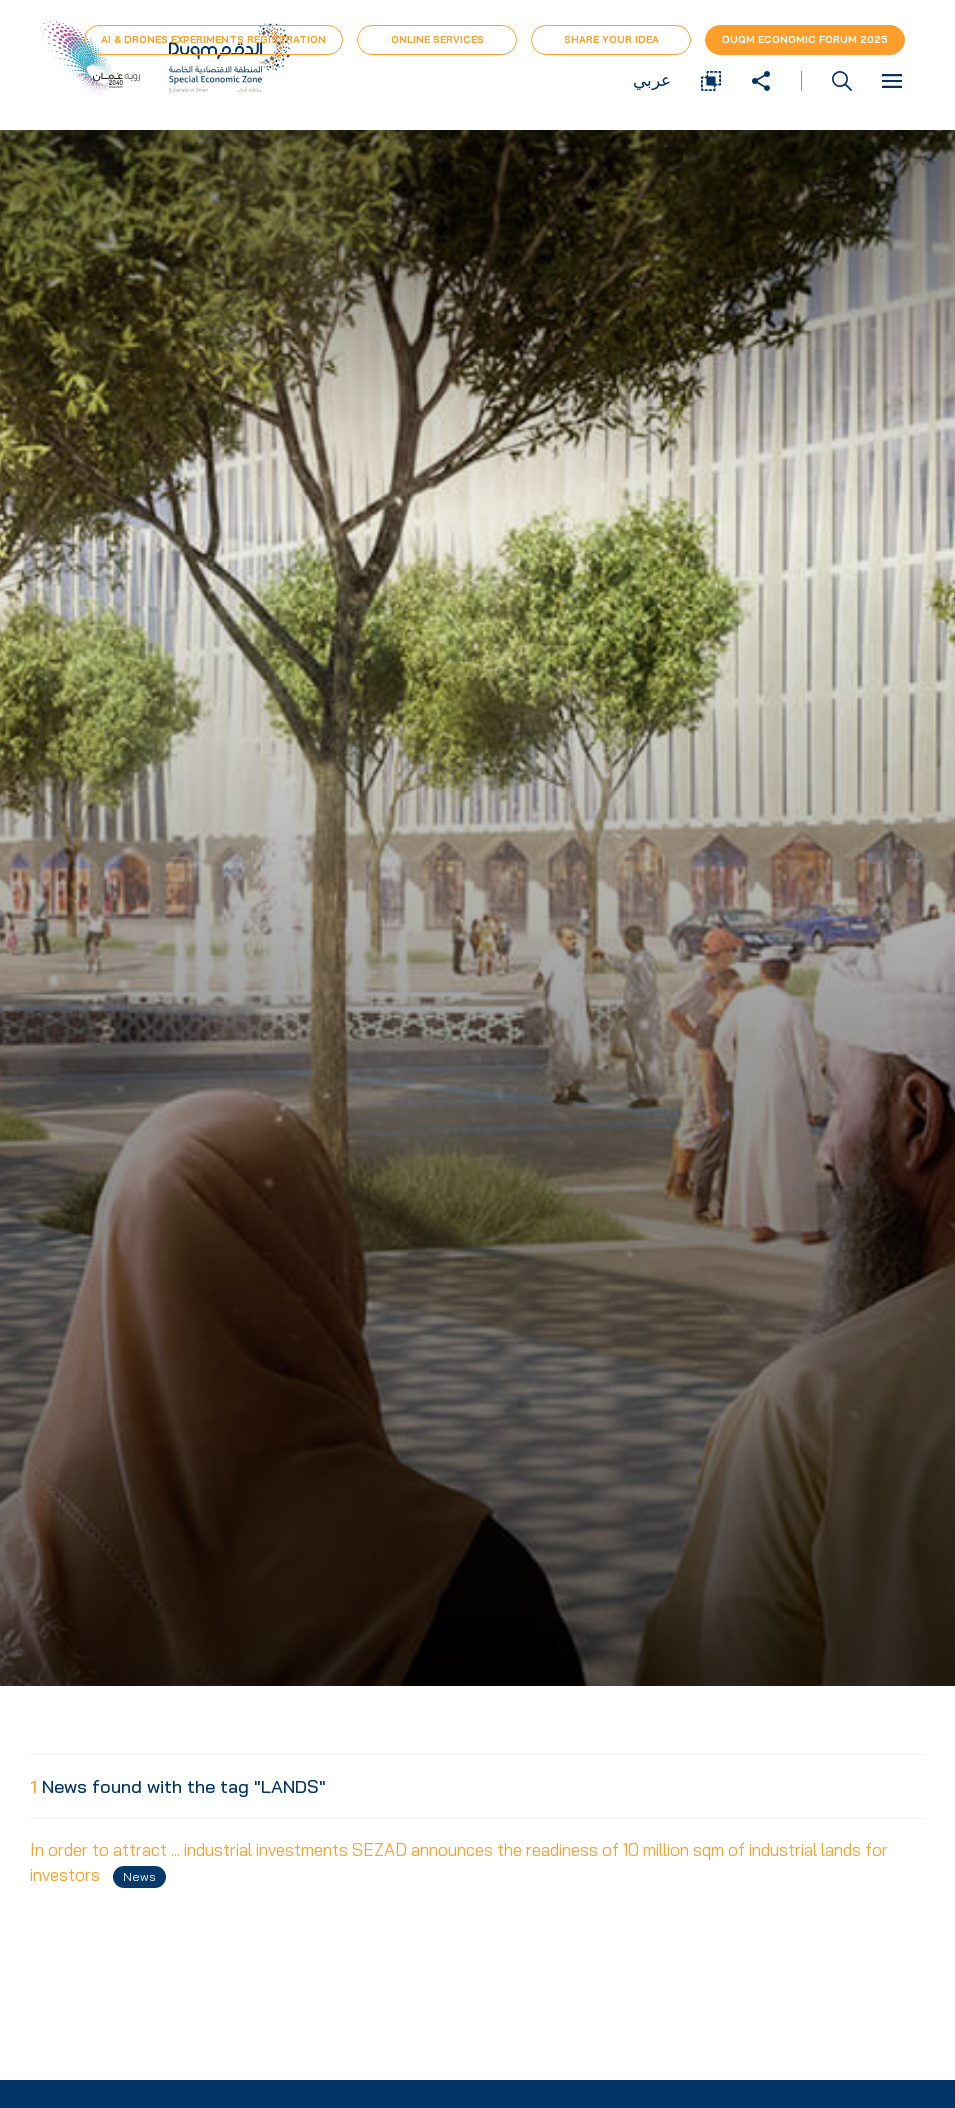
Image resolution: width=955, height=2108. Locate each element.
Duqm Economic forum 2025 (805, 39)
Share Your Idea (611, 39)
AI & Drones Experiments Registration (213, 39)
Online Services (437, 39)
